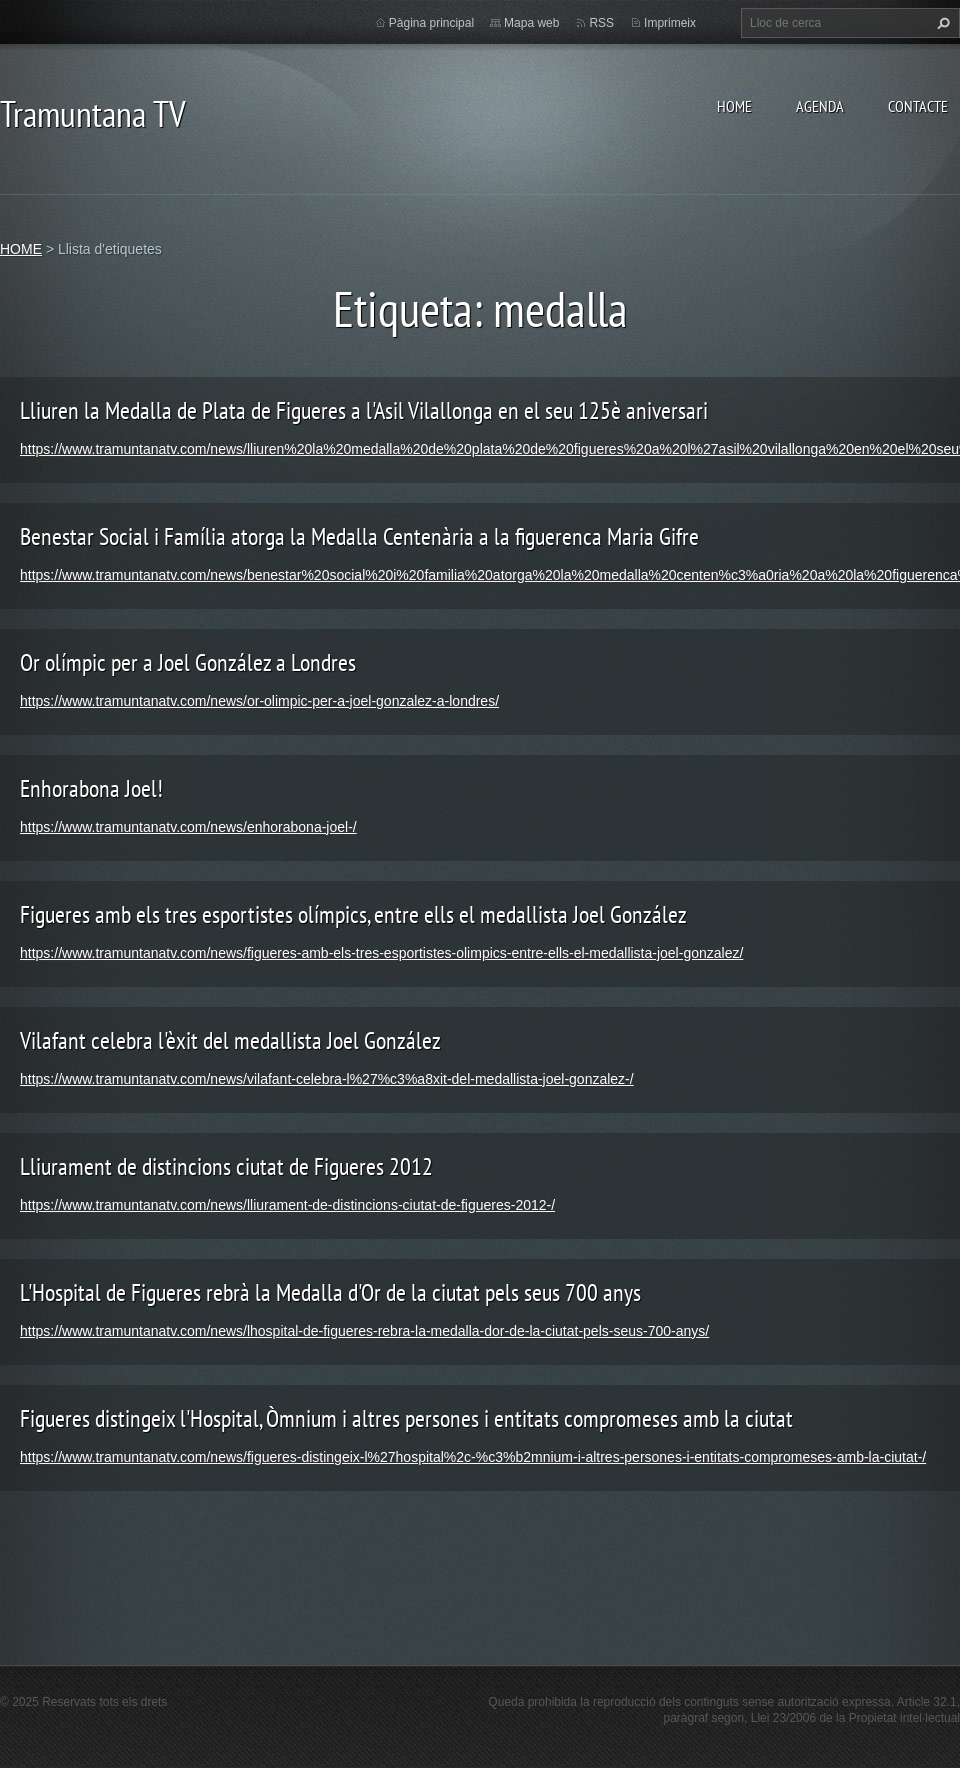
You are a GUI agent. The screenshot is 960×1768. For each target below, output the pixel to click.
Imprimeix (670, 23)
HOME (734, 106)
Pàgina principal (431, 23)
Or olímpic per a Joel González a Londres (188, 662)
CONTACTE (918, 106)
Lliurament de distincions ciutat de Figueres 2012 (226, 1166)
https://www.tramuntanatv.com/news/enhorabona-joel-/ (188, 827)
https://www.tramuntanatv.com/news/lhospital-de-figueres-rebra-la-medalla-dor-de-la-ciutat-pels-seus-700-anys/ (364, 1331)
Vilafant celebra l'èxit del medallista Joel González (230, 1040)
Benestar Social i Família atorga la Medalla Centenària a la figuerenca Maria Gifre (359, 536)
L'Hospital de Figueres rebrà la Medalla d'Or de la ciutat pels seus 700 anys (330, 1292)
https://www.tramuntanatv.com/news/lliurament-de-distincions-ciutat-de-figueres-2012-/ (287, 1205)
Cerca (941, 23)
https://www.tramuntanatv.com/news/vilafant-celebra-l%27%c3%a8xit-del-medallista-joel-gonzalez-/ (327, 1079)
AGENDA (820, 106)
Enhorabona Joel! (91, 788)
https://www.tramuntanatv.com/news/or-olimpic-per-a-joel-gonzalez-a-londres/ (259, 701)
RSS (601, 23)
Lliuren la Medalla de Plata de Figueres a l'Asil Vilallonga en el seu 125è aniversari (364, 410)
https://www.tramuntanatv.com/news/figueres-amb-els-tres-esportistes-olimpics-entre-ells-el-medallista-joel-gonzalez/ (381, 953)
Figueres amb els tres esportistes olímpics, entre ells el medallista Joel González (353, 914)
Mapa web (531, 23)
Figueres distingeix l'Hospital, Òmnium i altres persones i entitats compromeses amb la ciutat (406, 1418)
